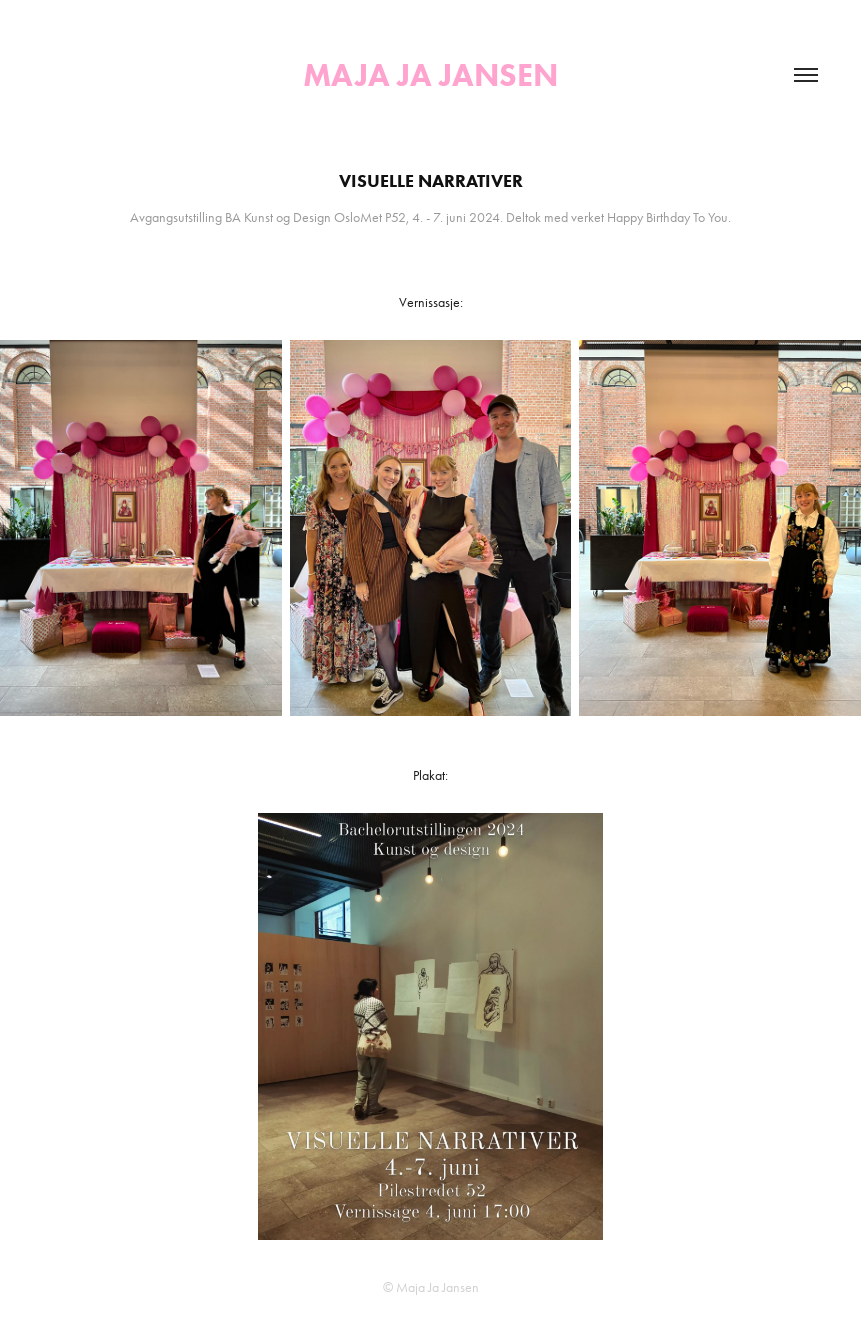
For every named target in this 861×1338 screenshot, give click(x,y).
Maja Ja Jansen (430, 74)
